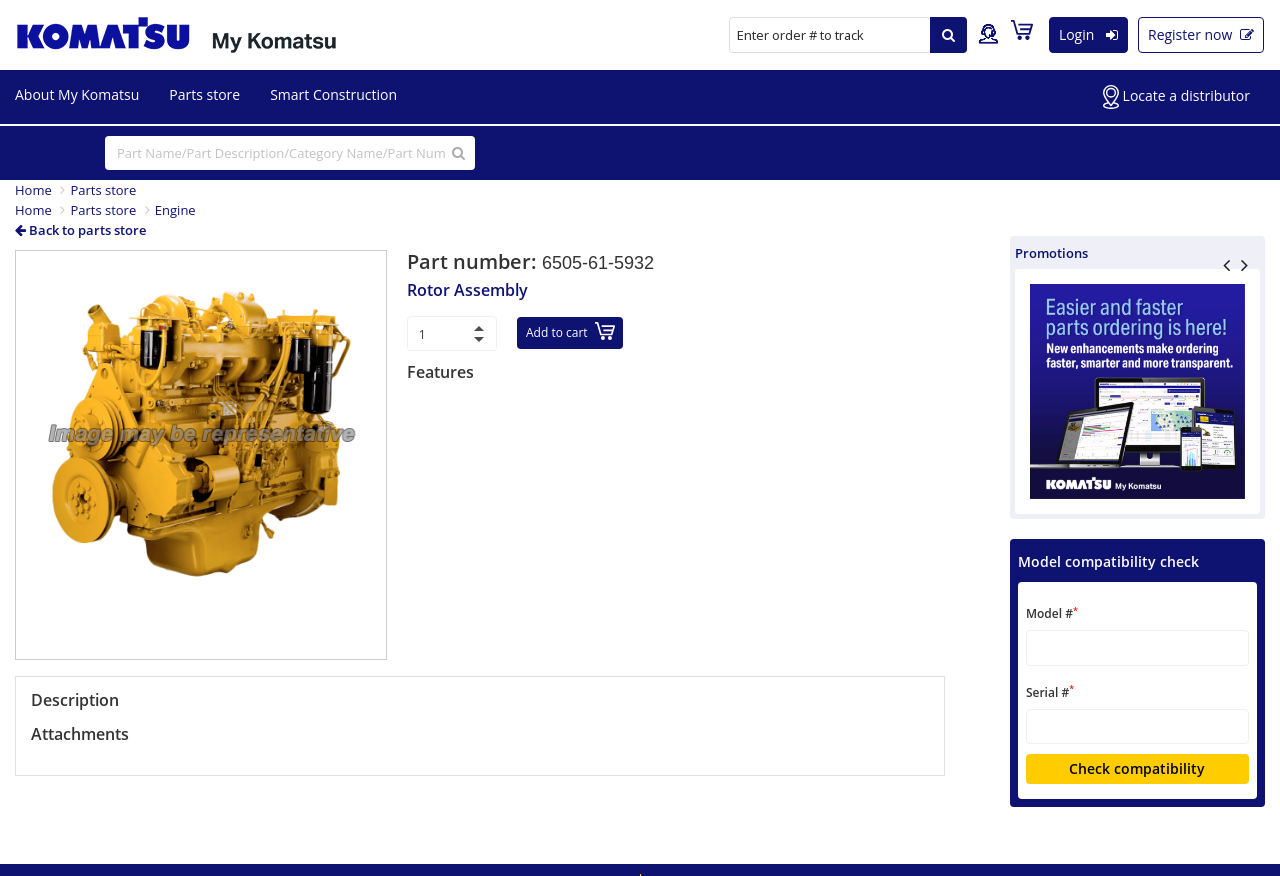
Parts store (204, 94)
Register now (1201, 34)
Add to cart (570, 331)
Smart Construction (333, 94)
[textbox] (1137, 647)
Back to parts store (80, 230)
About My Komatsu (77, 94)
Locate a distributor (1176, 97)
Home (33, 190)
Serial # (1050, 691)
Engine (175, 210)
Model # (1052, 613)
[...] (290, 153)
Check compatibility (1137, 768)
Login (1088, 34)
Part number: (474, 261)
